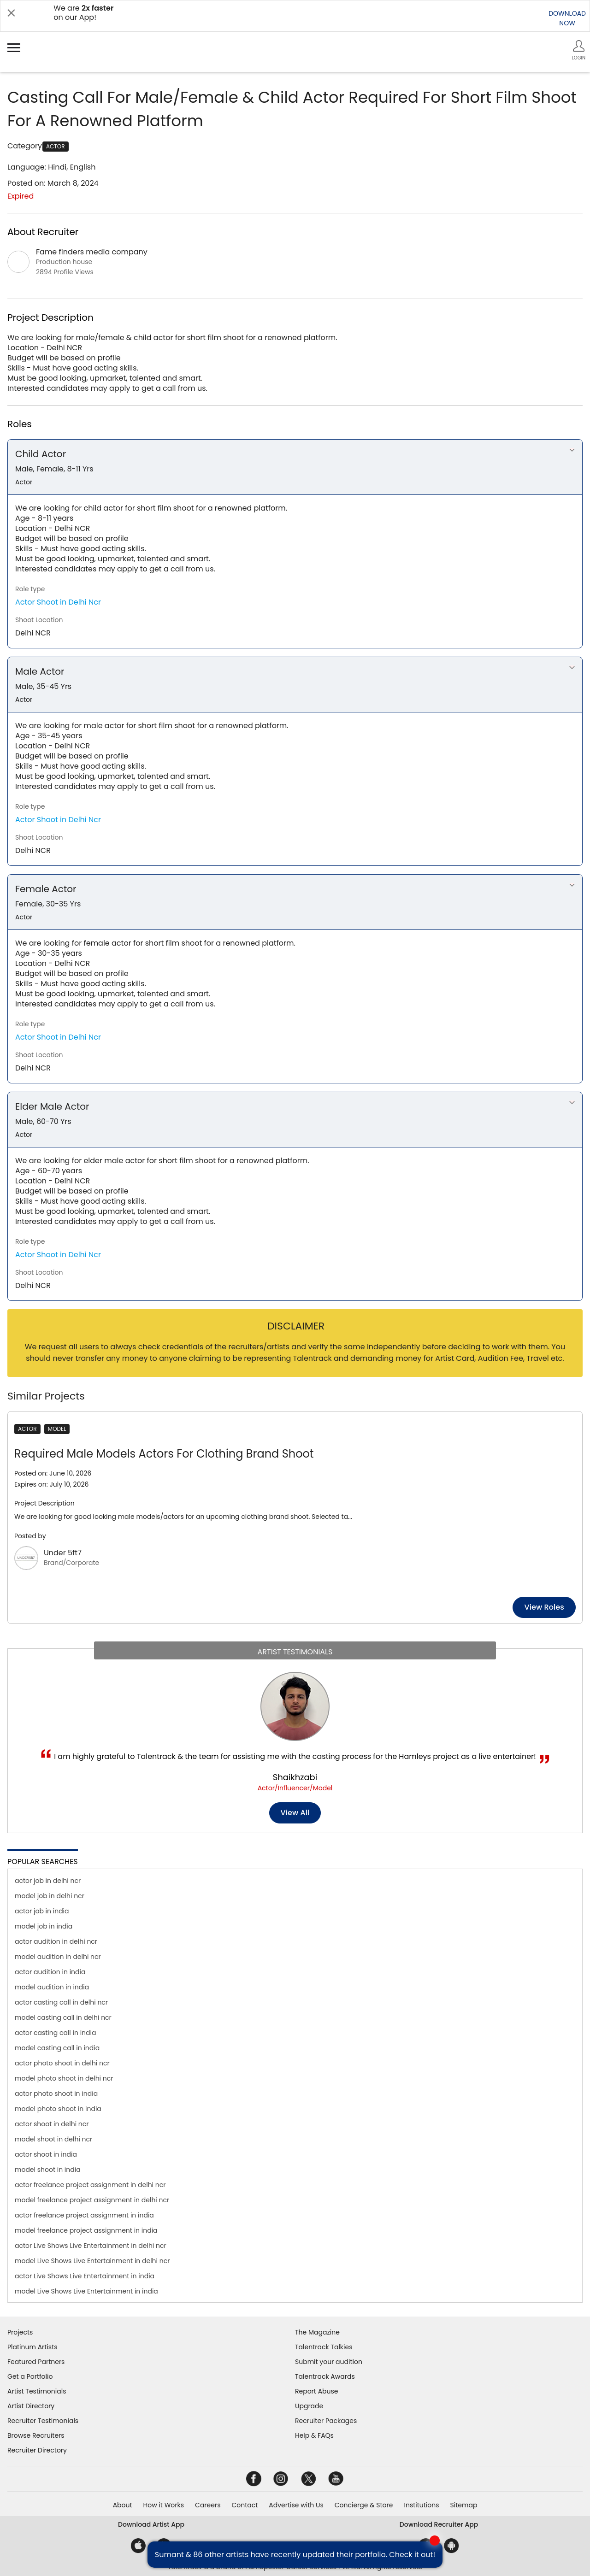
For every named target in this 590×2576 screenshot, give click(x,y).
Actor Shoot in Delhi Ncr (58, 602)
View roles (529, 1607)
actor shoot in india (46, 2154)
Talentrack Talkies (323, 2347)
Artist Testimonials (36, 2391)
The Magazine (317, 2332)
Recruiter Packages (326, 2420)
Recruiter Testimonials (42, 2420)
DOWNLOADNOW (567, 18)
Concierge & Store (364, 2505)
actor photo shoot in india (56, 2093)
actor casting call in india (55, 2032)
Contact (244, 2505)
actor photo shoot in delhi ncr (62, 2063)
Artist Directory (30, 2406)
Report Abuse (316, 2391)
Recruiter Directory (37, 2450)
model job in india (43, 1926)
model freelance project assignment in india (86, 2230)
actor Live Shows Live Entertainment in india (84, 2276)
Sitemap (464, 2505)
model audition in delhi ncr (58, 1956)
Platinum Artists (32, 2347)
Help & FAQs (314, 2435)
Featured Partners (36, 2361)
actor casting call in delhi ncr (61, 2002)
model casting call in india (57, 2048)
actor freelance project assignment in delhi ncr (90, 2184)
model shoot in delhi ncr (53, 2139)
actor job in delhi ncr (48, 1880)
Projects (20, 2332)
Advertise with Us (296, 2505)
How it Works (163, 2505)
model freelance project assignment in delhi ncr (92, 2200)
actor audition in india (50, 1971)
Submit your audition (328, 2361)
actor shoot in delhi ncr (52, 2124)
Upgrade (309, 2406)
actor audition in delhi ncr (56, 1941)
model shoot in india (48, 2169)
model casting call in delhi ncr (63, 2017)
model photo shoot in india (58, 2108)
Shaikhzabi (295, 1777)
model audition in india (52, 1987)
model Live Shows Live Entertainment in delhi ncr (92, 2260)
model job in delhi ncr (49, 1895)
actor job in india (42, 1911)
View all (295, 1812)
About (122, 2505)
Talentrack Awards (325, 2376)
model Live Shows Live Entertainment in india (86, 2291)
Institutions (421, 2505)
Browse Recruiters (36, 2435)
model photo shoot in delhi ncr (64, 2078)
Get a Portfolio (30, 2376)
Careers (207, 2505)
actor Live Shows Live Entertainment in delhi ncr (90, 2245)
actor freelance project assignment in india (84, 2215)
